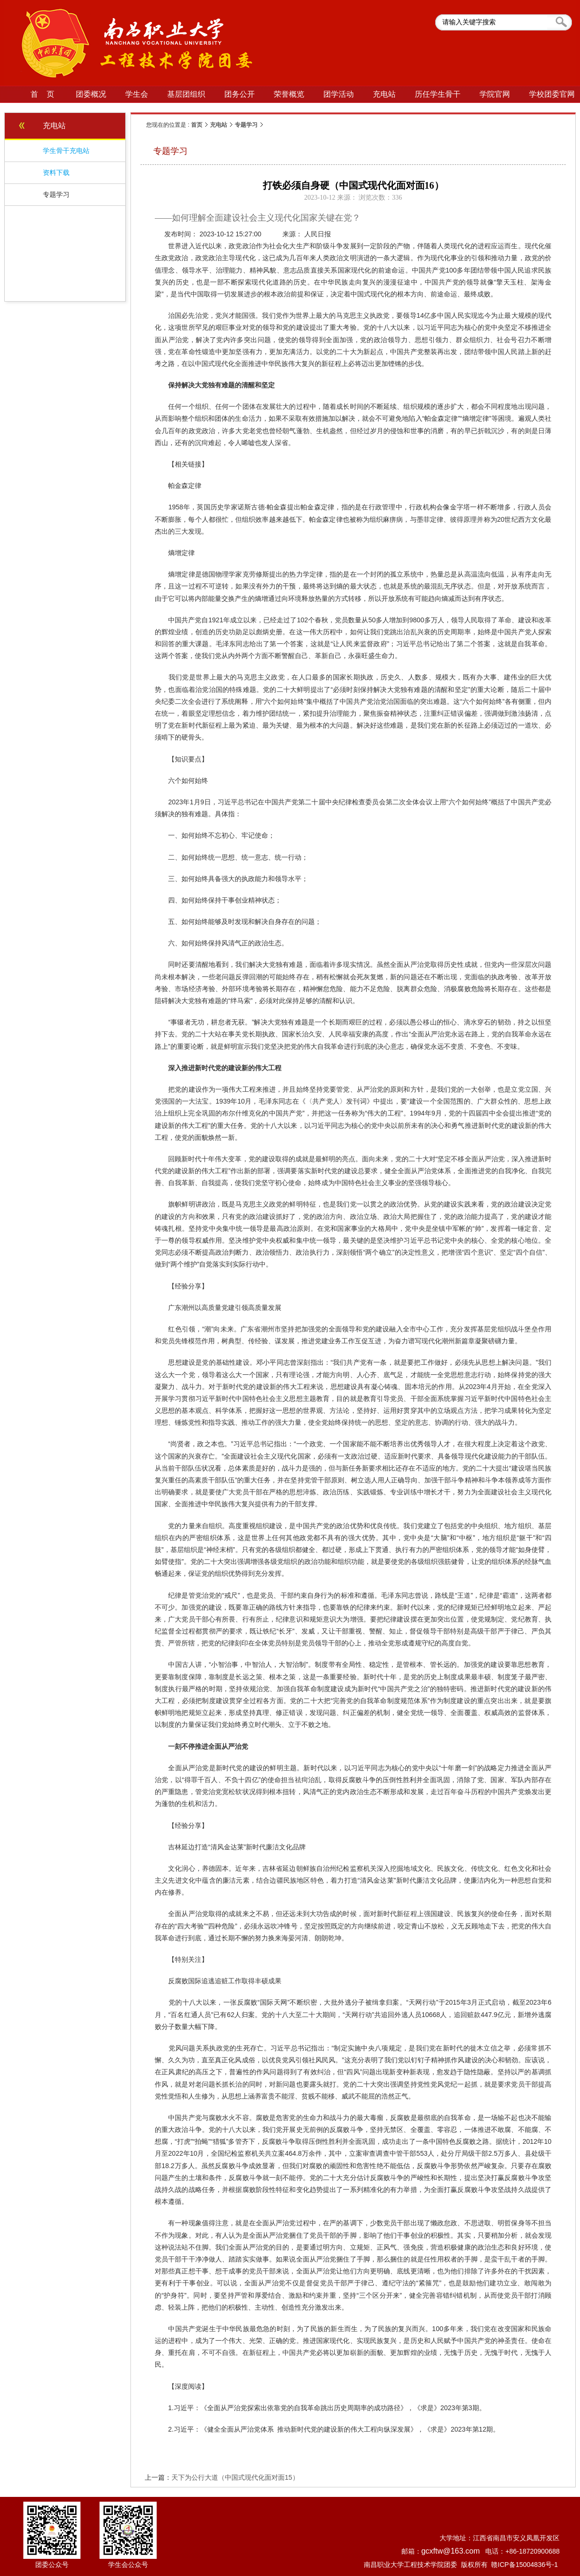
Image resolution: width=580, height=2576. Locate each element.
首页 (196, 125)
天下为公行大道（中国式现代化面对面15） (235, 2477)
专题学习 (246, 125)
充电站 (218, 125)
